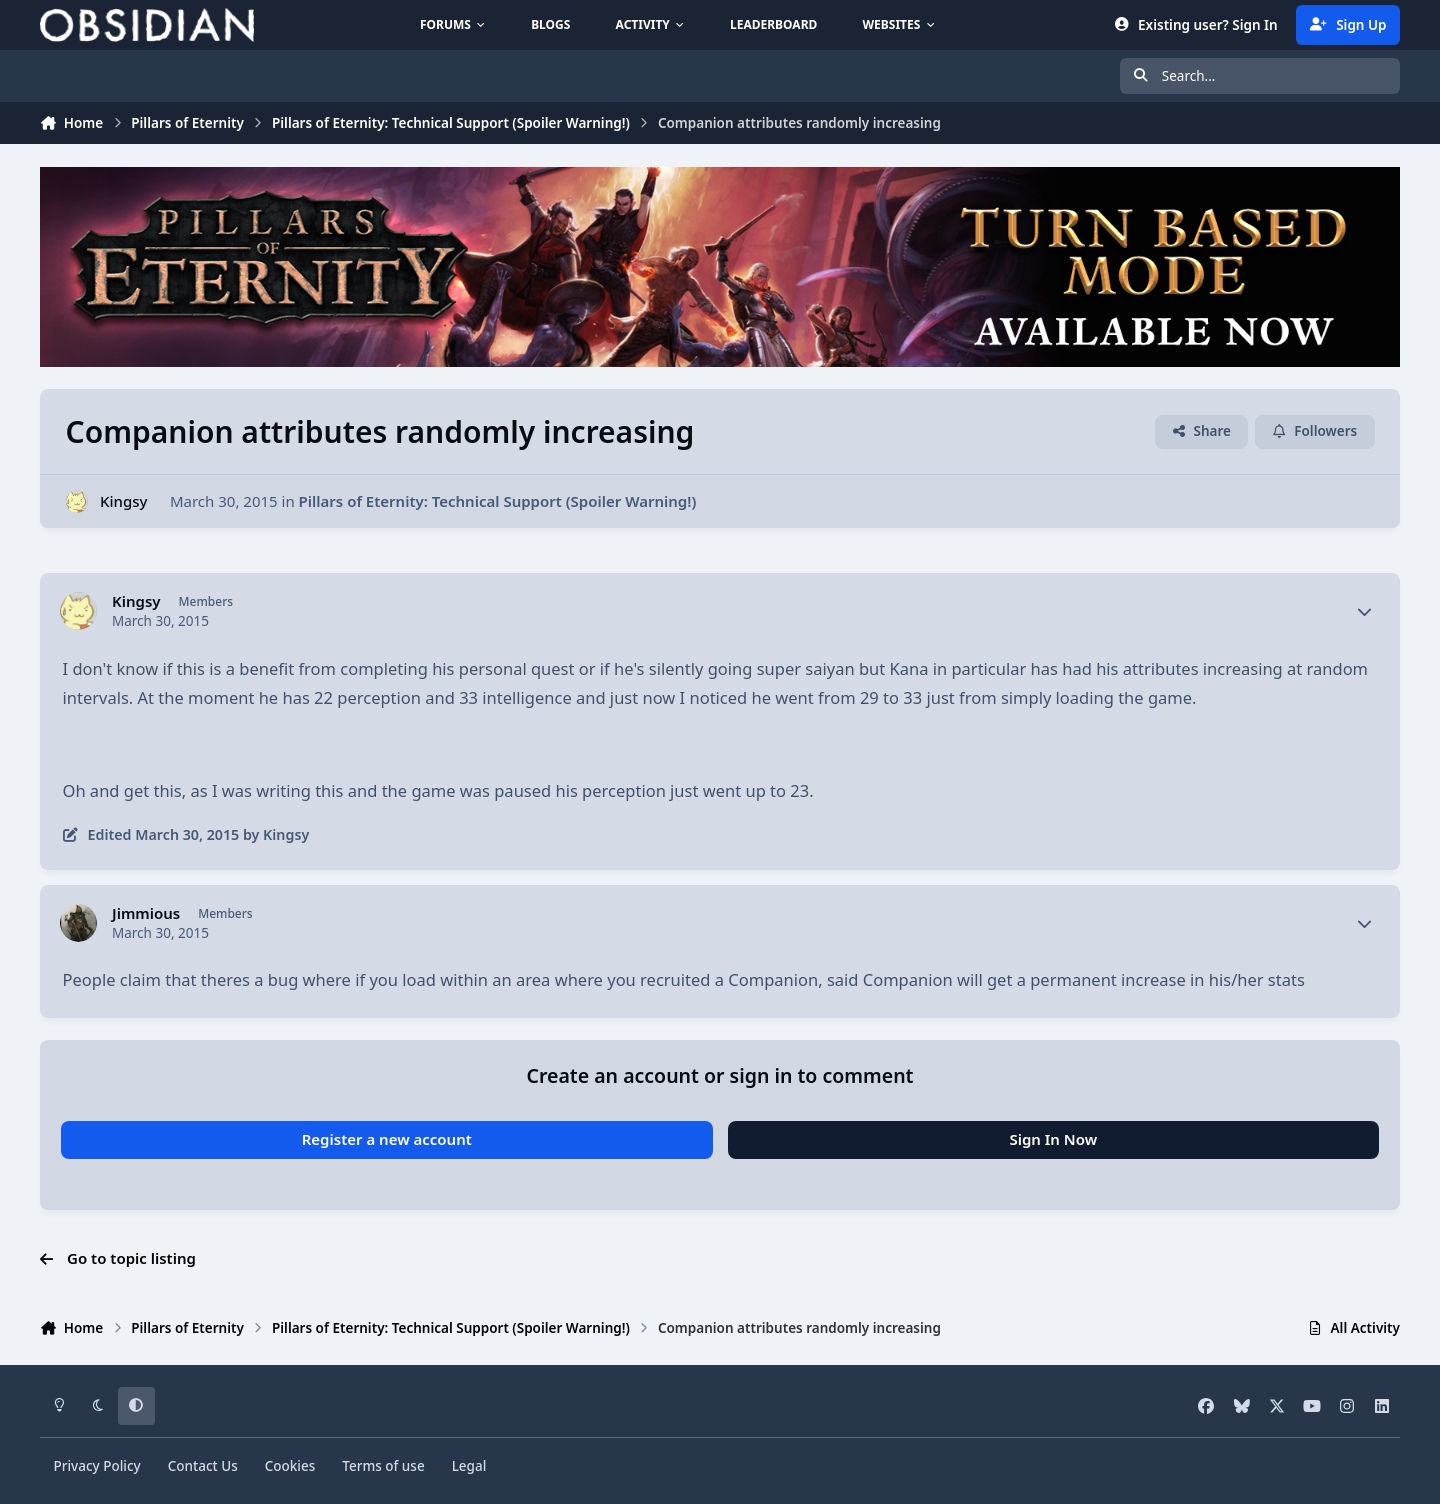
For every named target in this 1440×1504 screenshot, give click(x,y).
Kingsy (123, 501)
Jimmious (146, 913)
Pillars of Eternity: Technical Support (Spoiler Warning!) (498, 501)
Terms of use (383, 1466)
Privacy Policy (97, 1466)
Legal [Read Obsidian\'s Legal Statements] (469, 1466)
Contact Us (203, 1466)
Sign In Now (1053, 1139)
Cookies (290, 1466)
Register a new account (387, 1139)
